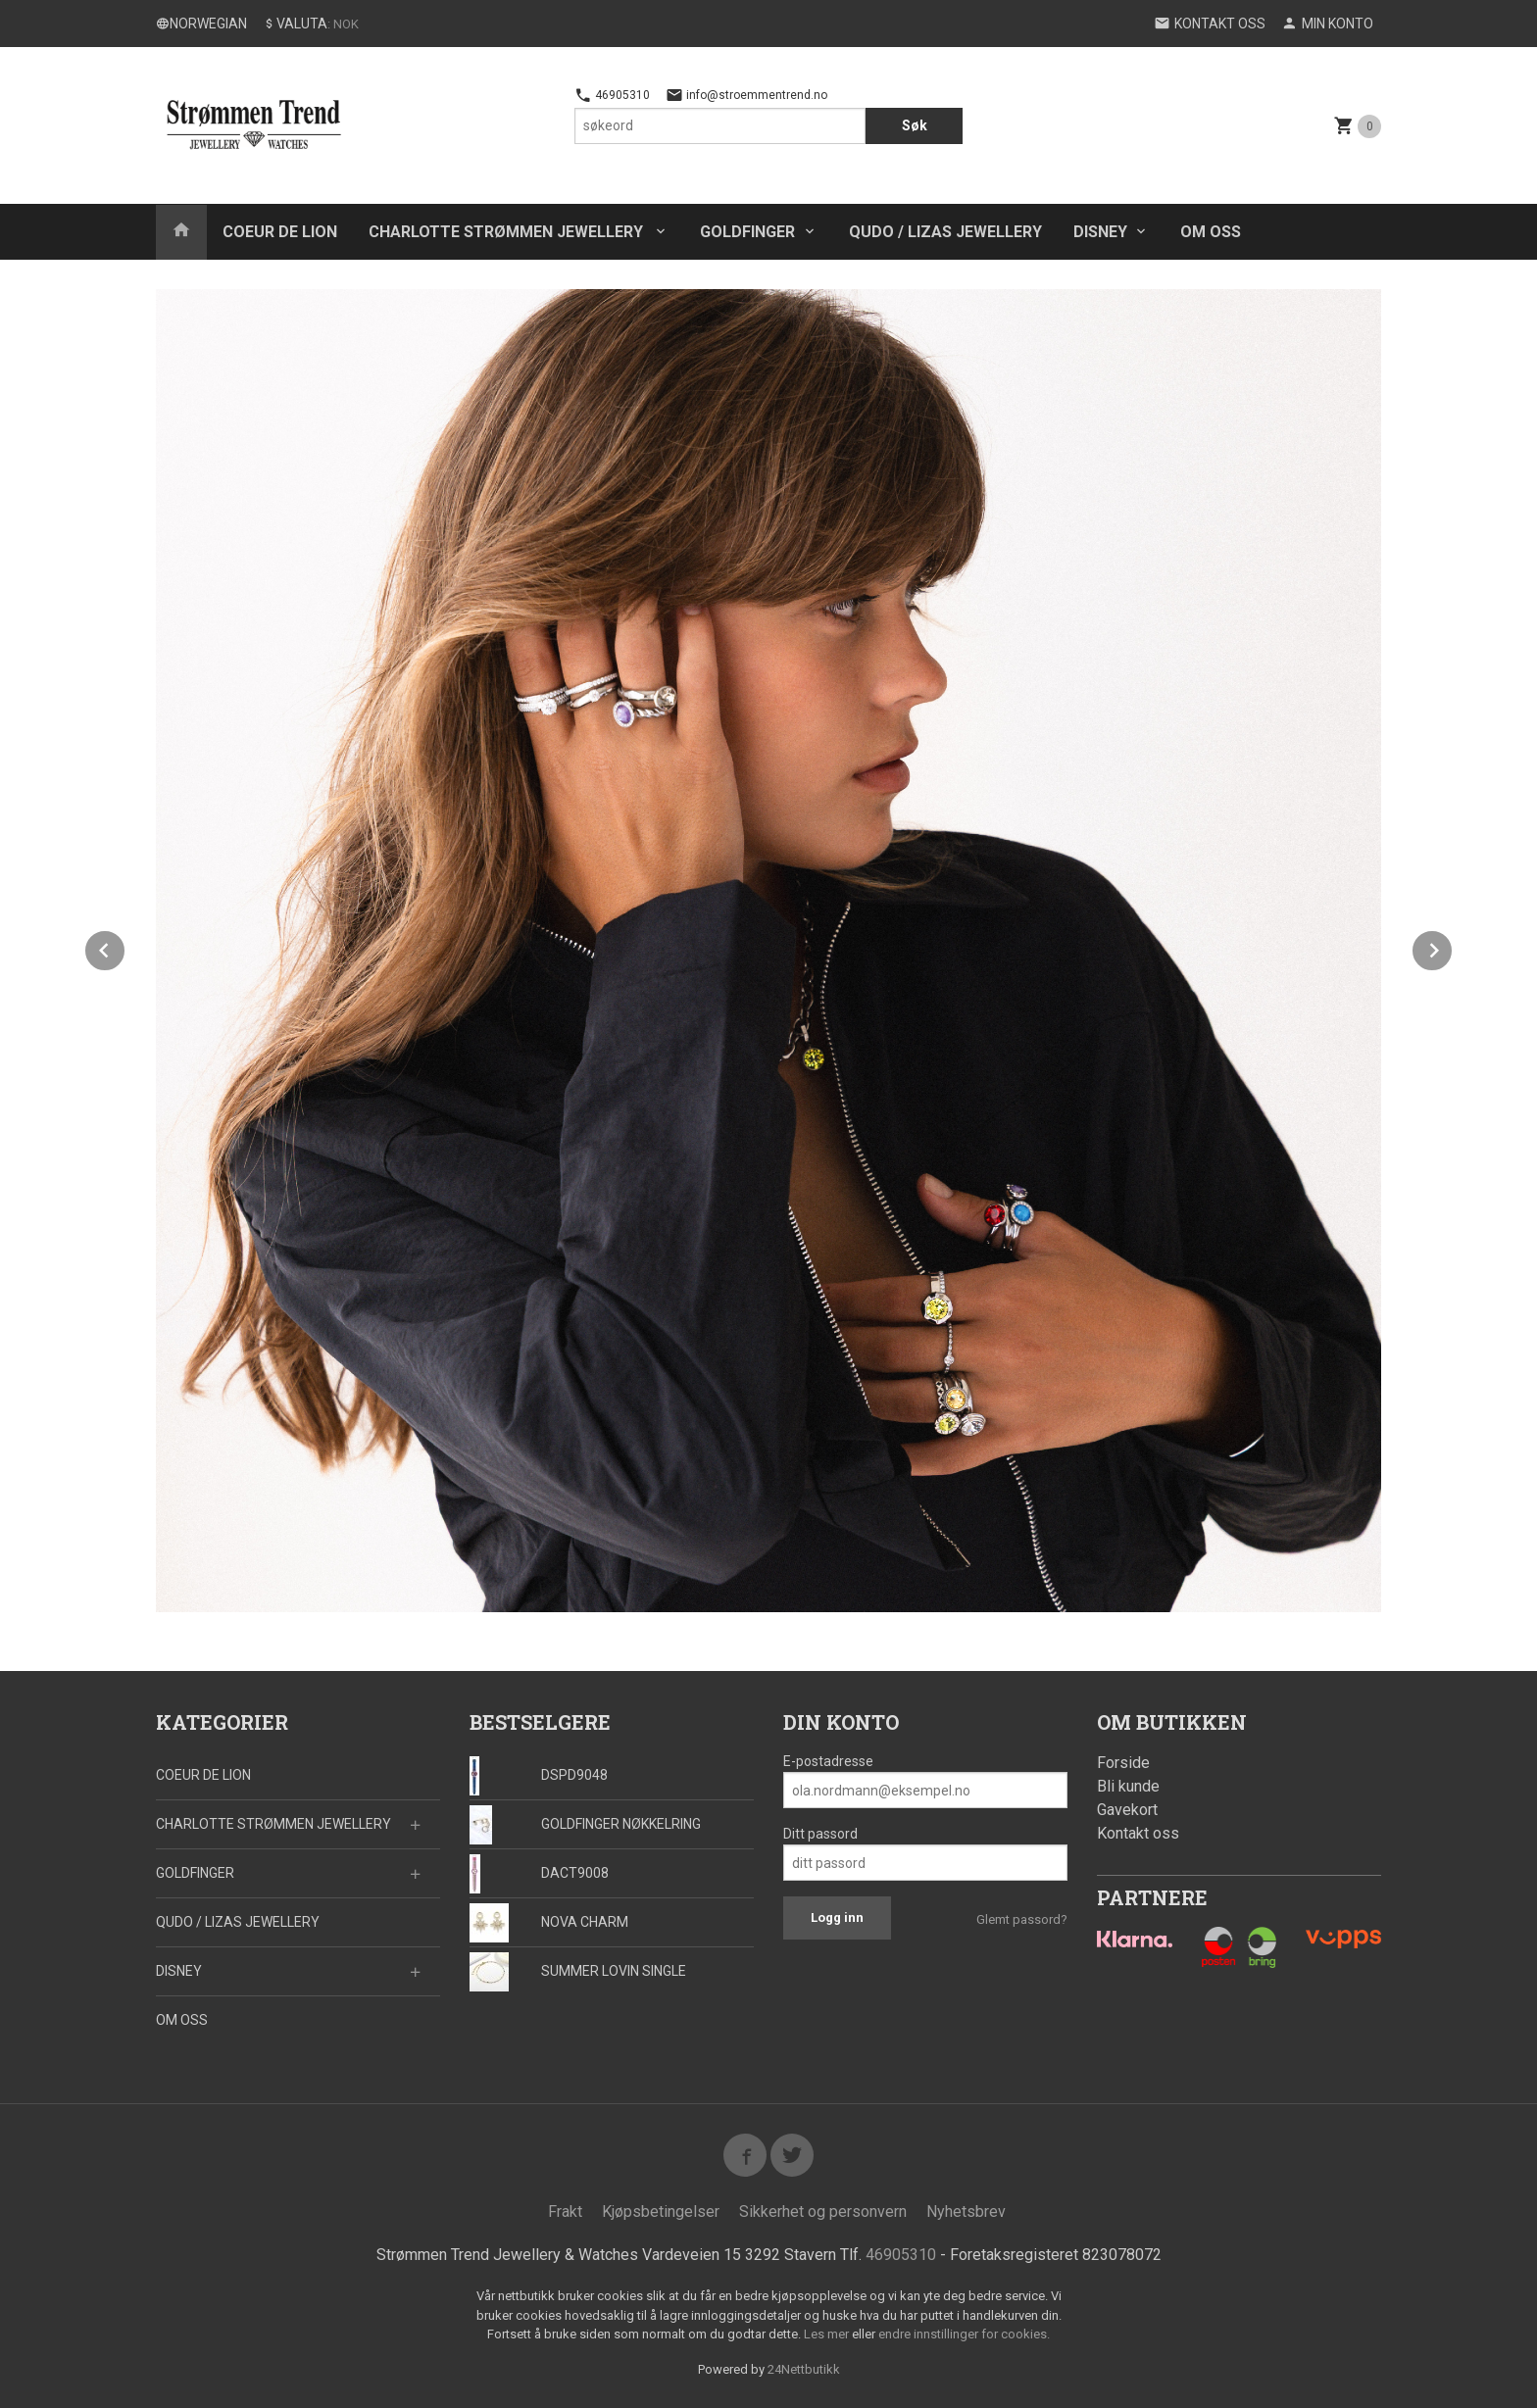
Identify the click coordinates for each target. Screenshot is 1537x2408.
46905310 (612, 95)
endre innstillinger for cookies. (964, 2334)
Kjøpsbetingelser (660, 2211)
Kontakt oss (1138, 1833)
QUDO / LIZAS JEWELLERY (945, 231)
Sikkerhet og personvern (823, 2211)
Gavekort (1127, 1809)
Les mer (828, 2334)
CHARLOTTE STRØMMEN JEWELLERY (508, 231)
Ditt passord (820, 1834)
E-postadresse (828, 1761)
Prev (125, 947)
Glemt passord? (1021, 1919)
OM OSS (1210, 231)
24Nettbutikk (804, 2369)
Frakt (565, 2211)
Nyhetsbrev (966, 2211)
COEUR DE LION (280, 231)
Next (1453, 947)
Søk (914, 125)
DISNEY (1100, 231)
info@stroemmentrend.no (746, 95)
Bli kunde (1128, 1786)
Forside (1123, 1762)
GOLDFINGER (747, 231)
